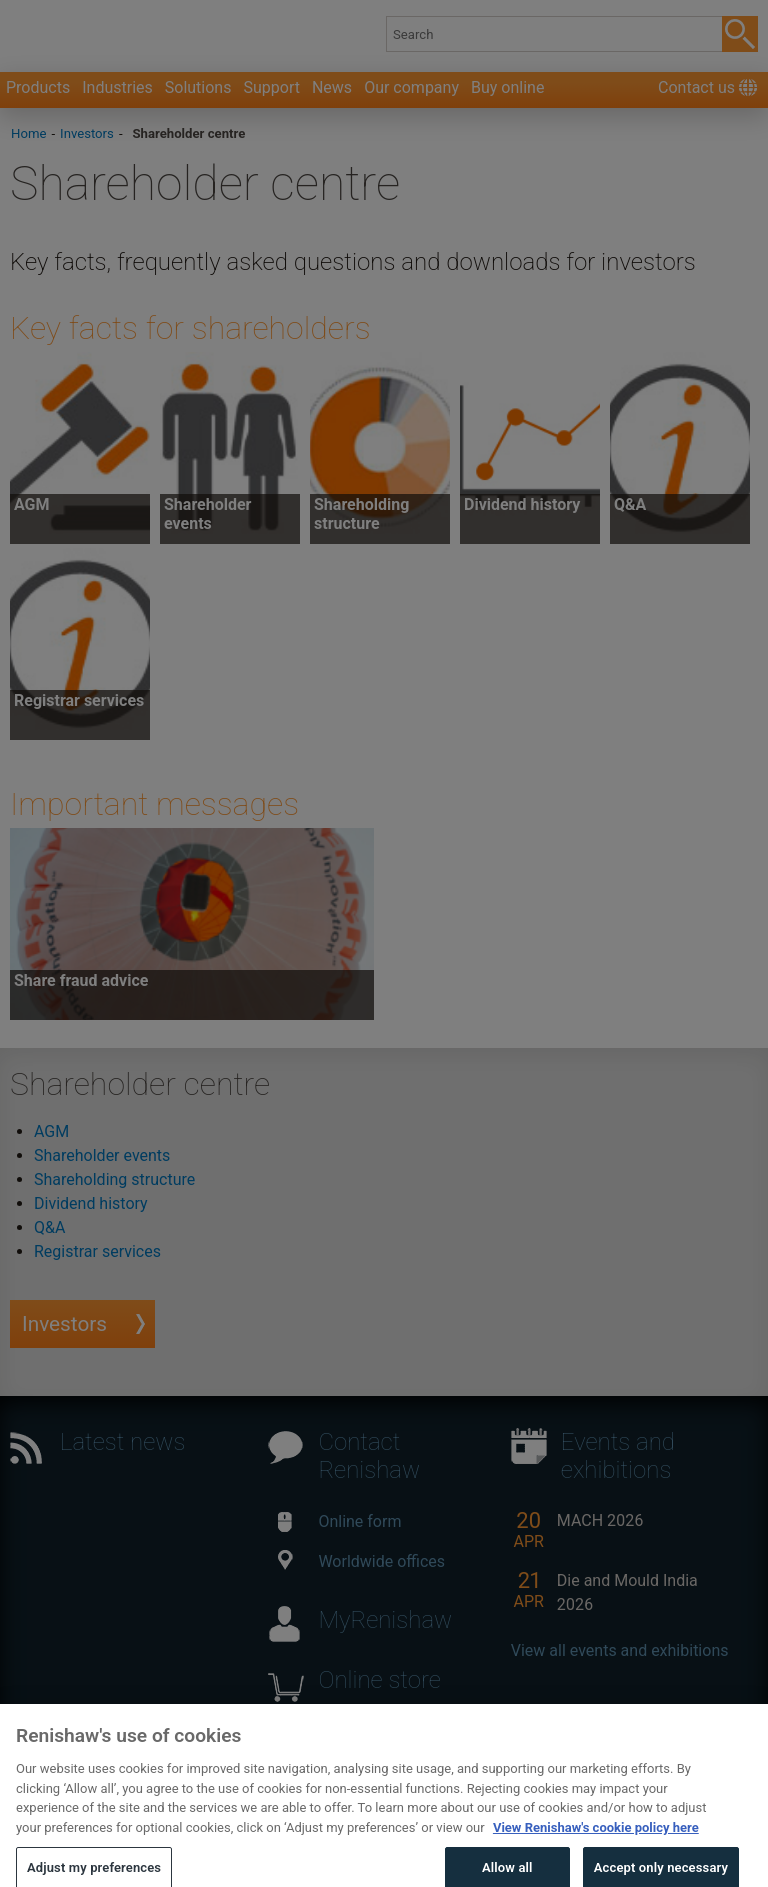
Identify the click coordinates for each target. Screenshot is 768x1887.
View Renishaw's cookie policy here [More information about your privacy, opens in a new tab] (596, 1847)
